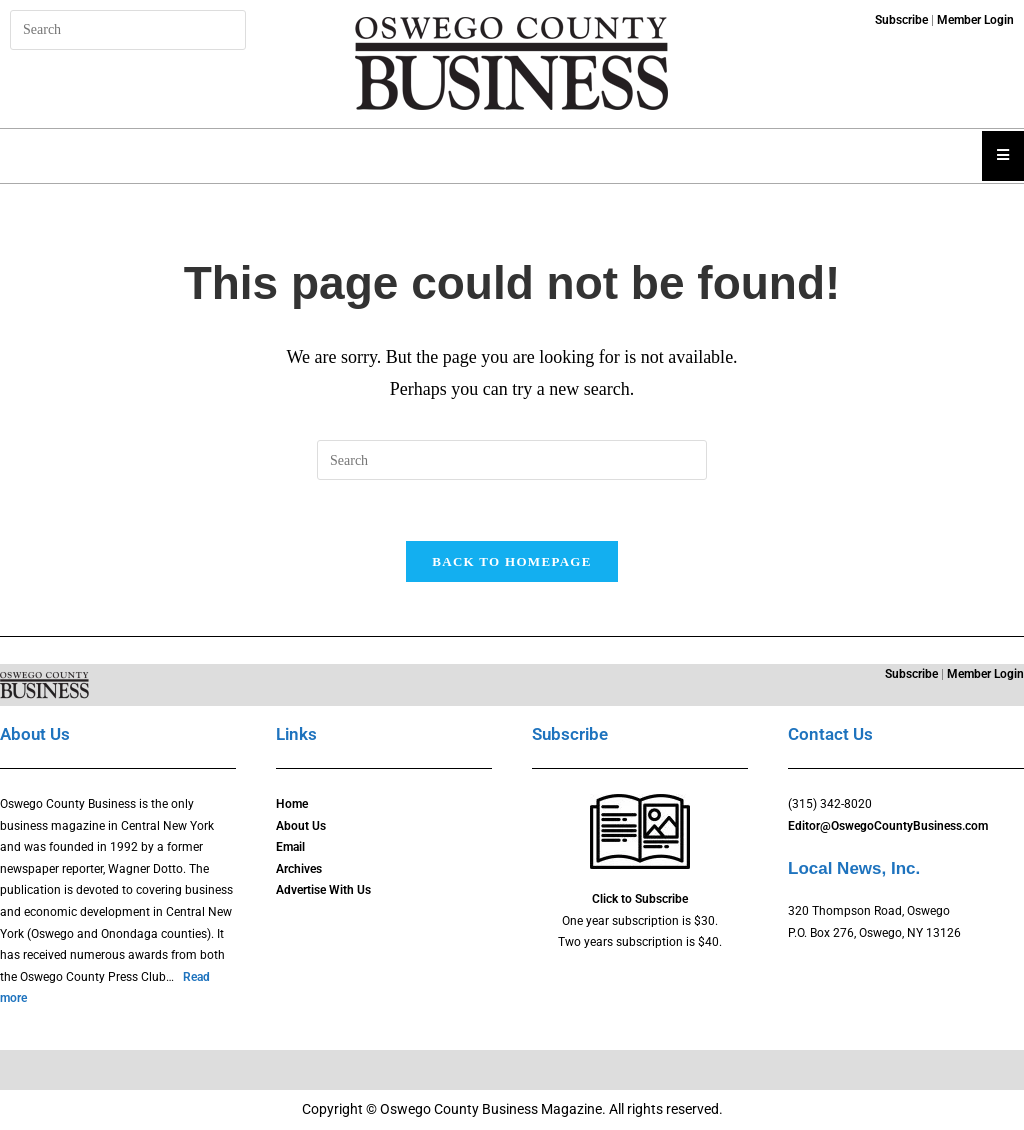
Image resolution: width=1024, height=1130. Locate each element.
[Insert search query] (128, 30)
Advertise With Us (323, 890)
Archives (299, 869)
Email (290, 847)
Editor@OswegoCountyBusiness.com (888, 826)
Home (292, 804)
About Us (301, 826)
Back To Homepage (511, 561)
